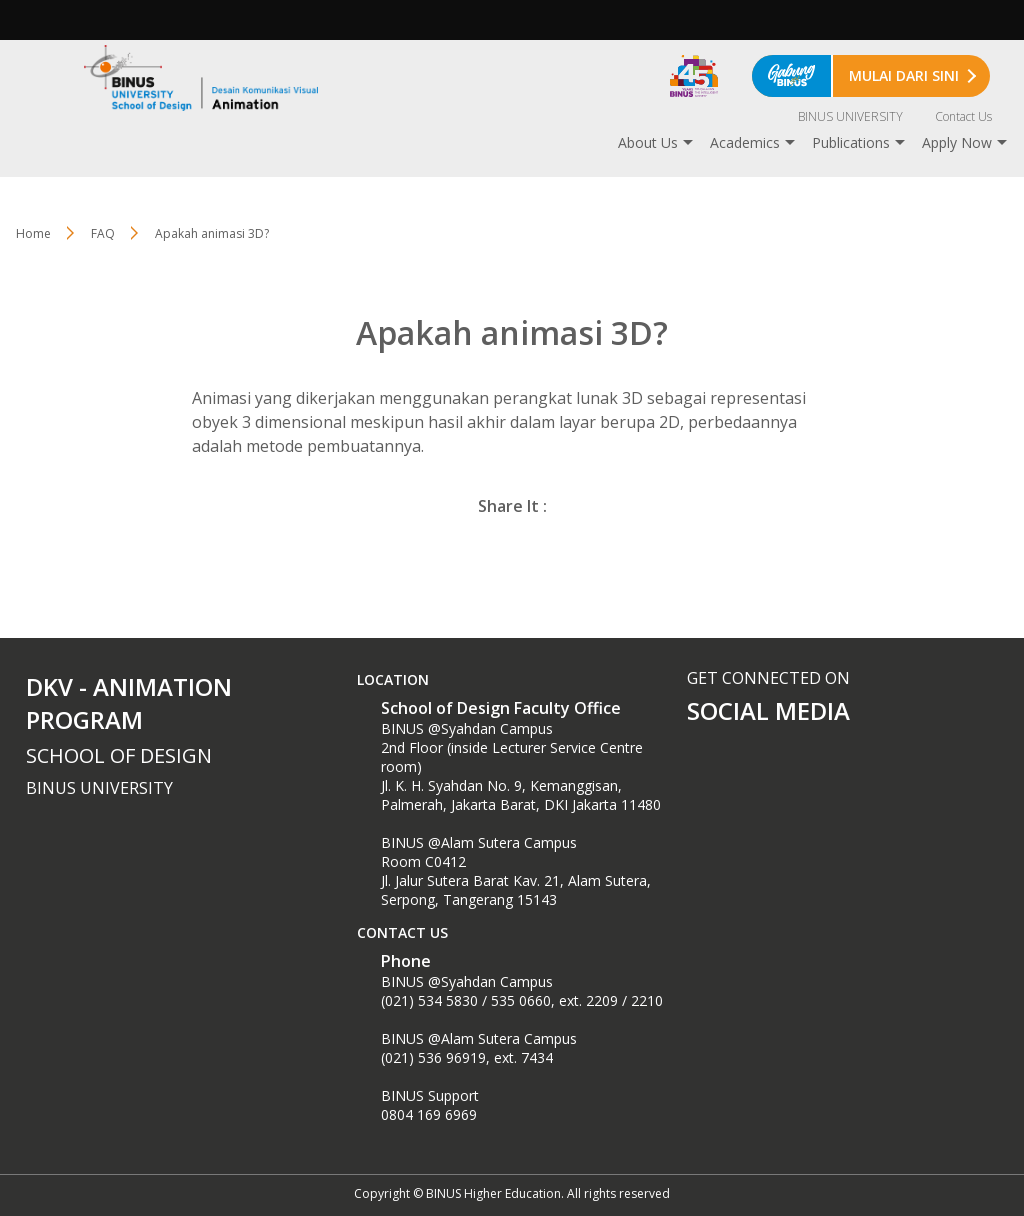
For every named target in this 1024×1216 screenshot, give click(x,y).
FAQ (103, 233)
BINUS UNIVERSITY (850, 116)
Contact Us (963, 116)
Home (33, 233)
